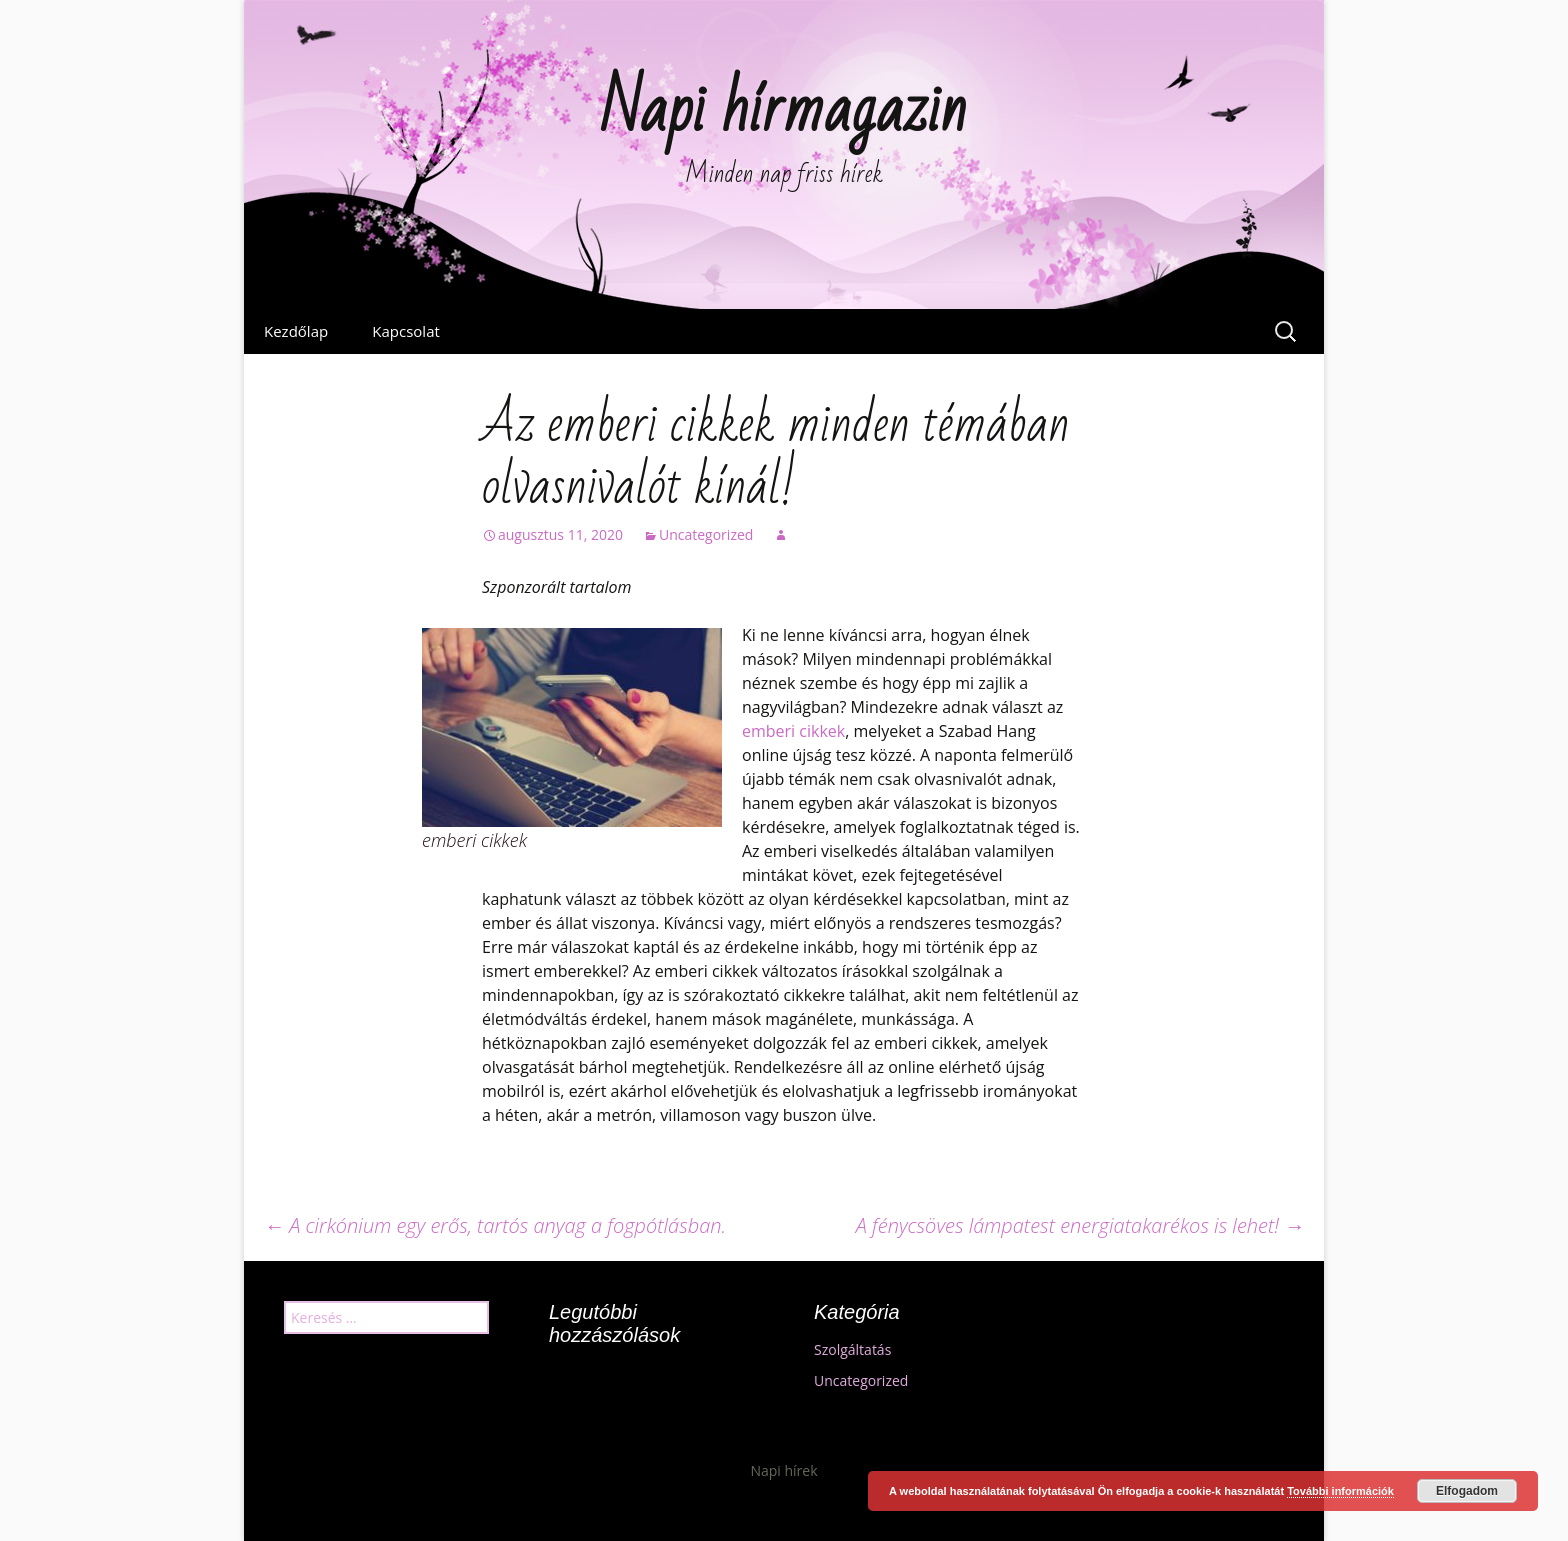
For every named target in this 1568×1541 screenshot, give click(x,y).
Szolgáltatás (852, 1349)
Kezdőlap (296, 331)
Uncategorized (706, 534)
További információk (1340, 1491)
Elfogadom (1467, 1491)
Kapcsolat (406, 331)
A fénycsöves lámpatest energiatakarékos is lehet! (1080, 1225)
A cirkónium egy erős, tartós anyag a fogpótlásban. (495, 1225)
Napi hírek (783, 1470)
